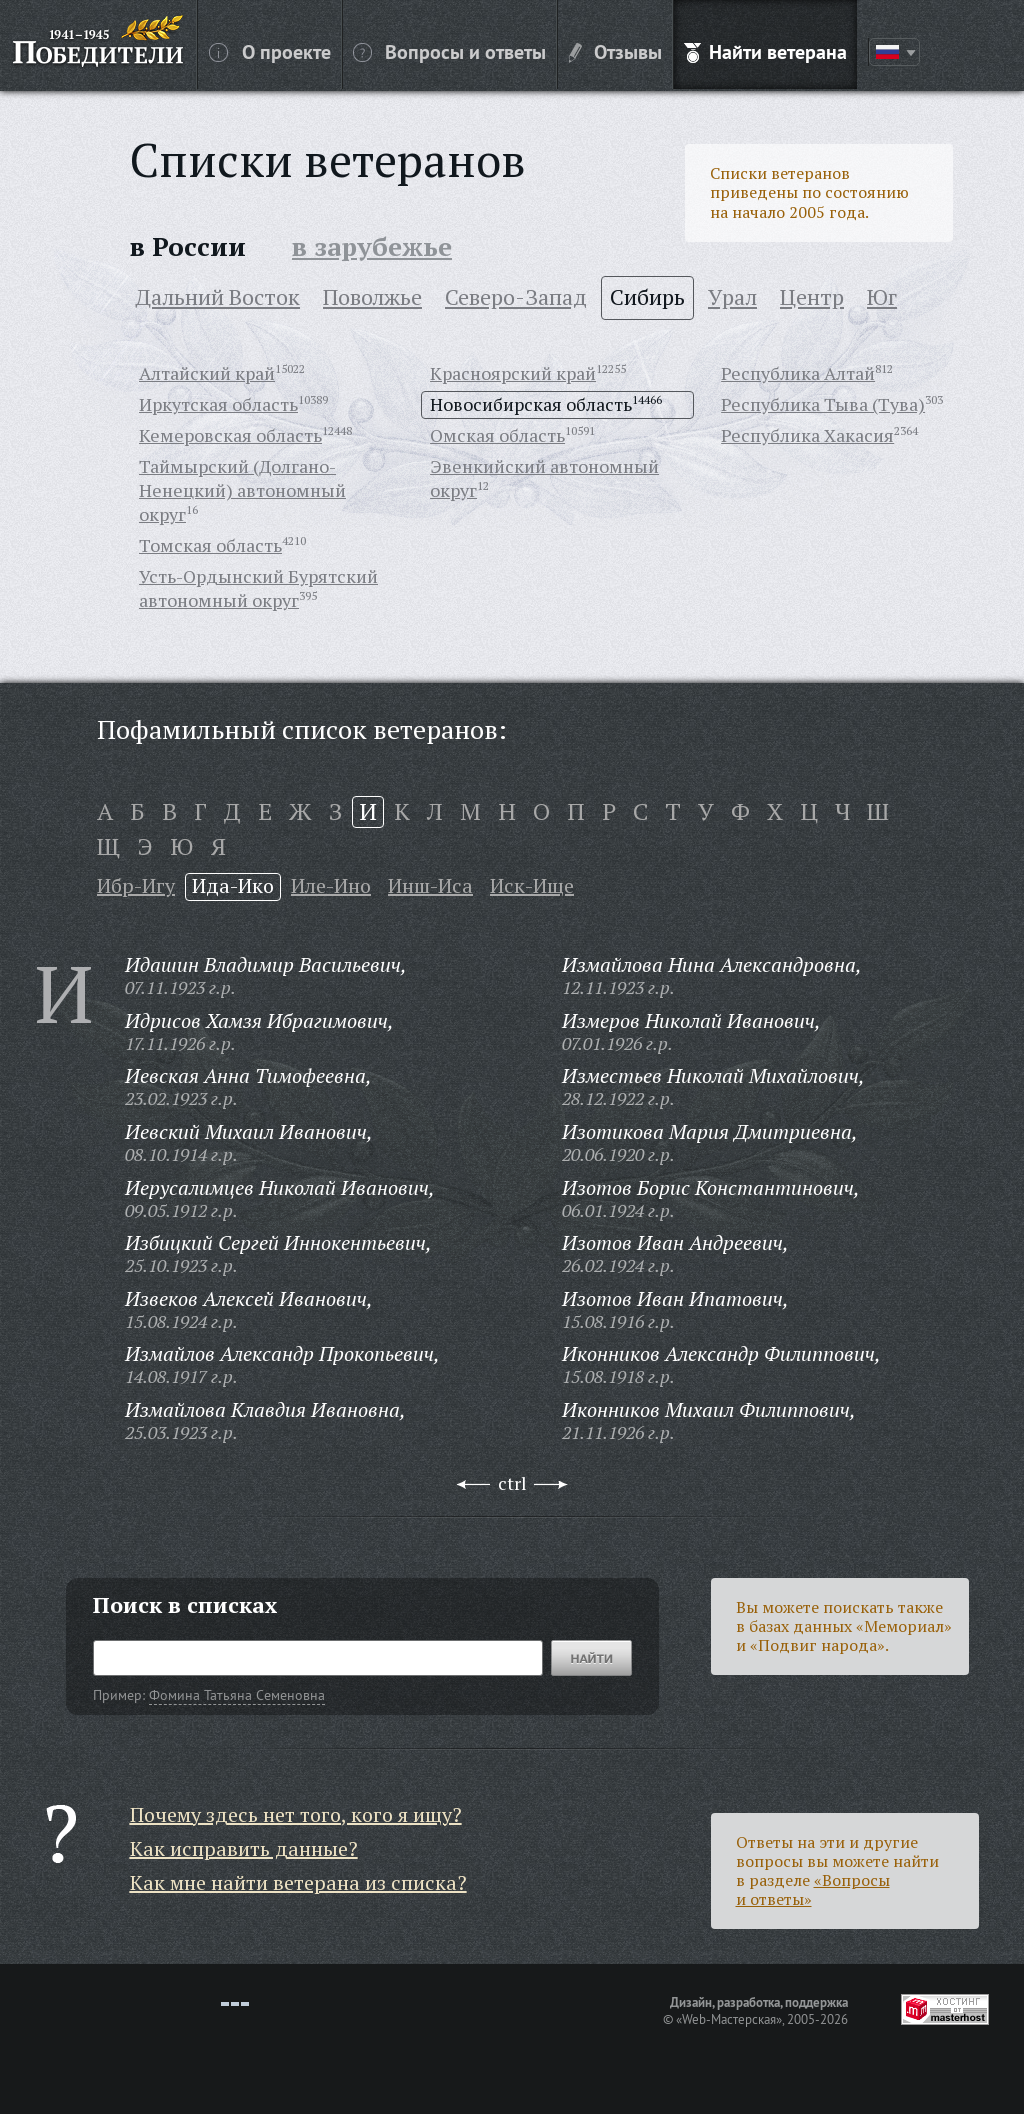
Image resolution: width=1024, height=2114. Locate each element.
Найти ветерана (765, 51)
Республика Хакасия (807, 435)
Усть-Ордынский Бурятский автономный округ (258, 588)
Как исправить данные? (244, 1848)
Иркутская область (218, 404)
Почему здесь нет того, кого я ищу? (296, 1814)
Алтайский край (207, 373)
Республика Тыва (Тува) (823, 404)
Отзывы (615, 51)
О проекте (270, 51)
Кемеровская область (230, 435)
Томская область (210, 545)
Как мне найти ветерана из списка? (298, 1882)
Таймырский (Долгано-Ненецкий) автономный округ (242, 490)
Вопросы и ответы (449, 51)
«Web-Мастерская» (729, 2019)
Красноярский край (513, 373)
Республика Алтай (798, 373)
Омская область (497, 435)
